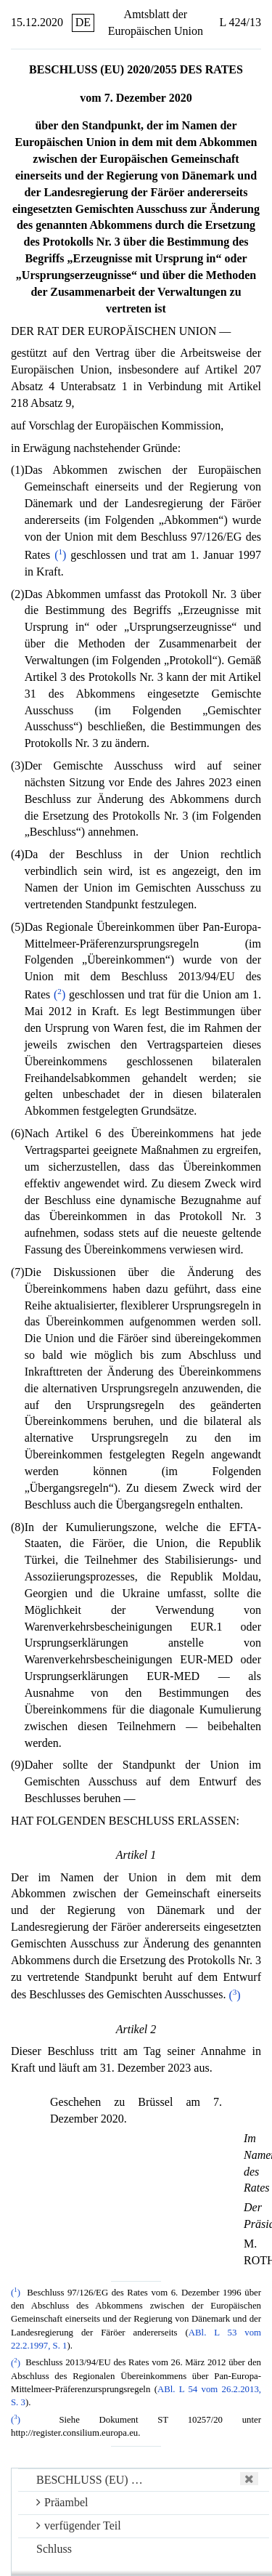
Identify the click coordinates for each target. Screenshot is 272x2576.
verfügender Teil (78, 2525)
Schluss (54, 2549)
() (60, 555)
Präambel (62, 2502)
